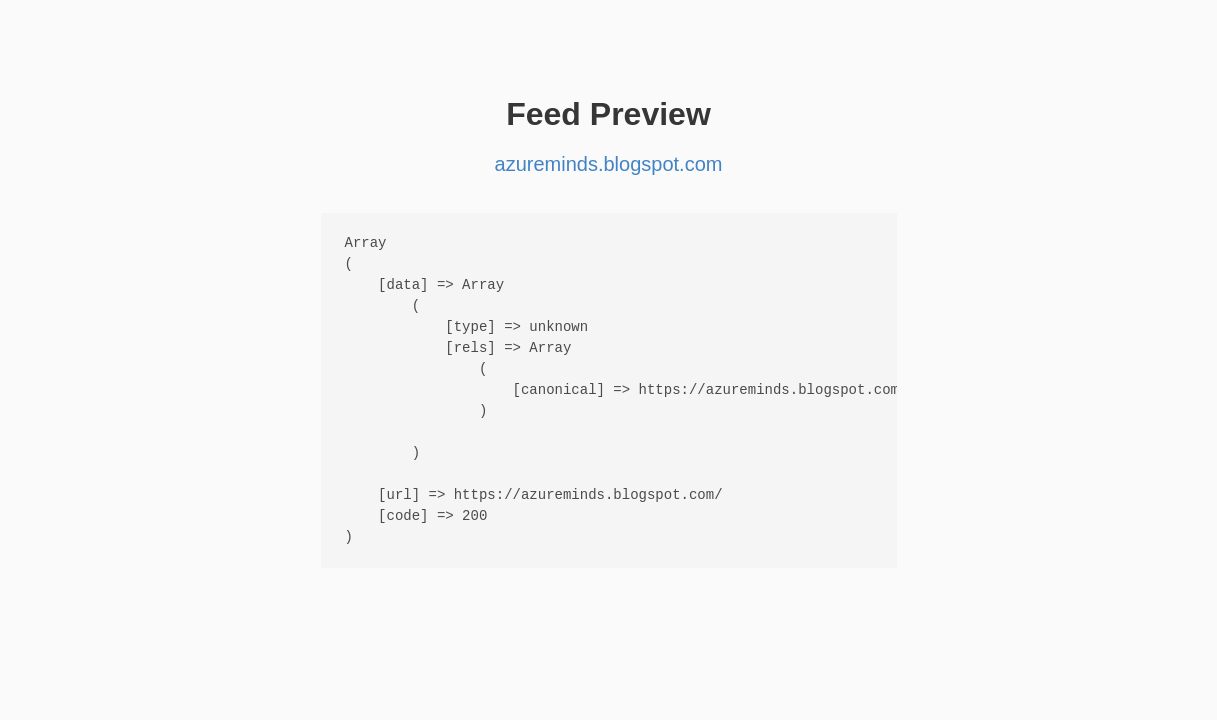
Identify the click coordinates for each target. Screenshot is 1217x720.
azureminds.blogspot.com (609, 164)
